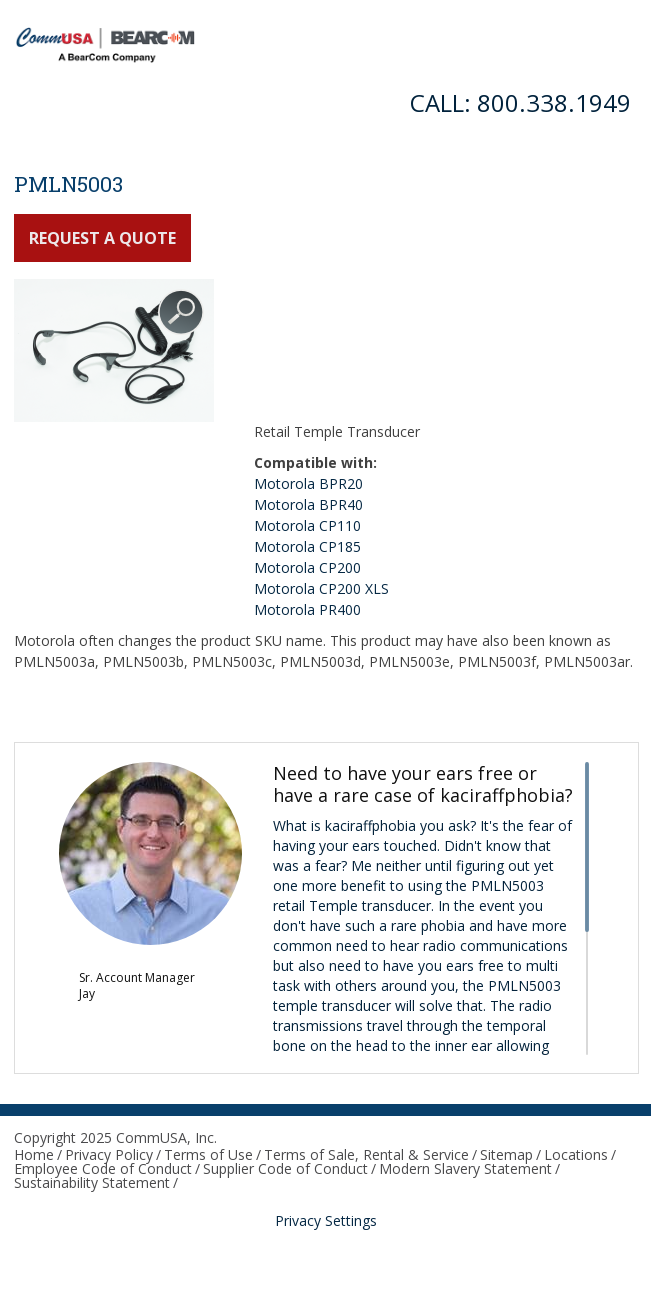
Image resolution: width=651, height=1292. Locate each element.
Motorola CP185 (307, 546)
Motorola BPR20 (308, 483)
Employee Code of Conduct (103, 1168)
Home (34, 1154)
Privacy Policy (109, 1154)
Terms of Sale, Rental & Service (366, 1154)
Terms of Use (208, 1154)
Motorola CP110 (307, 525)
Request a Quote (102, 238)
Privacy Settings (326, 1220)
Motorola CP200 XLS (321, 588)
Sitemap (506, 1154)
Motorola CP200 (307, 567)
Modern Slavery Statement (465, 1168)
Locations (576, 1154)
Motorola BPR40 (308, 504)
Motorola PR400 (307, 609)
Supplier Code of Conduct (285, 1168)
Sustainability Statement (92, 1182)
